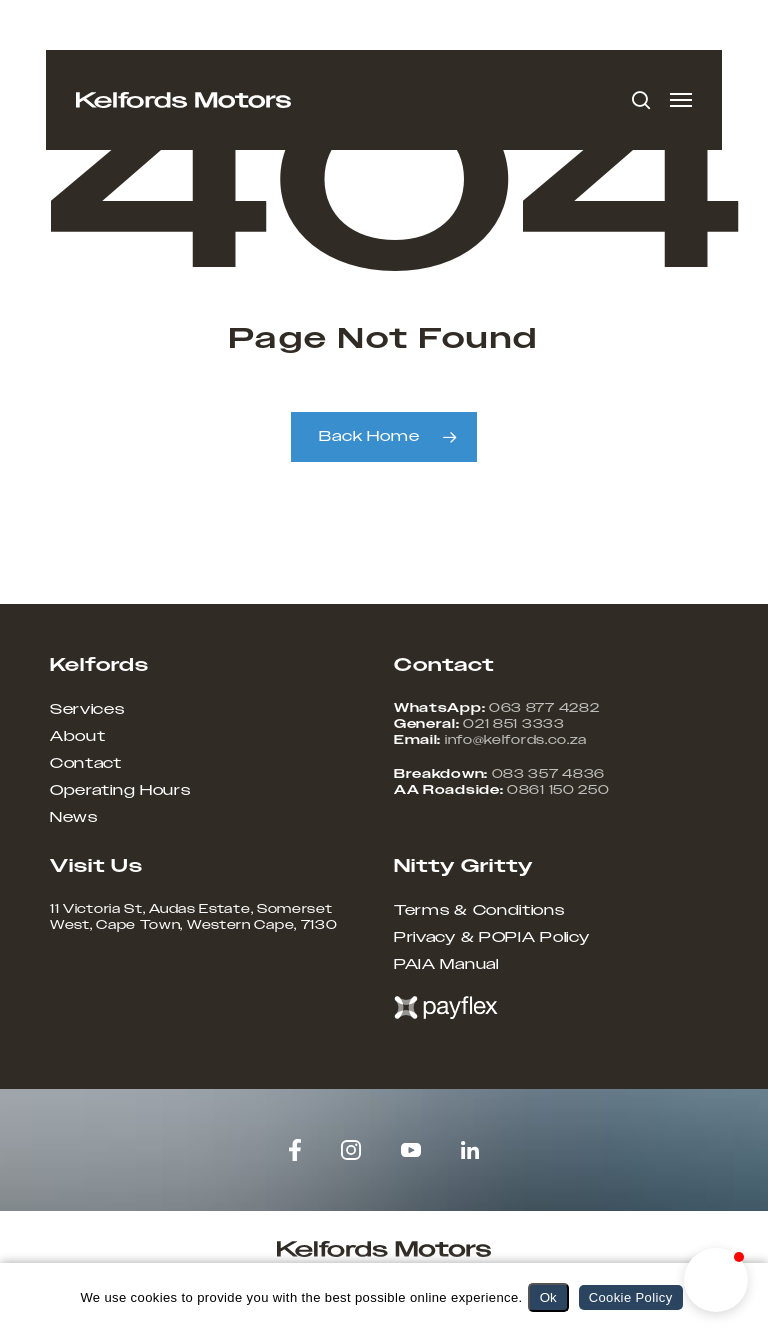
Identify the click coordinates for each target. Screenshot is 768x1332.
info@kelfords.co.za (516, 740)
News (74, 818)
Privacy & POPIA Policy (491, 938)
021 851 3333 (513, 724)
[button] (681, 100)
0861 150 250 (558, 790)
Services (87, 710)
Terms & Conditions (479, 911)
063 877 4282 (544, 708)
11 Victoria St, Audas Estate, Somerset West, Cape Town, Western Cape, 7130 (194, 917)
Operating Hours (120, 791)
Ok (548, 1297)
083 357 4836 (548, 774)
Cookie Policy (631, 1297)
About (78, 737)
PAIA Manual (446, 965)
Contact (86, 764)
